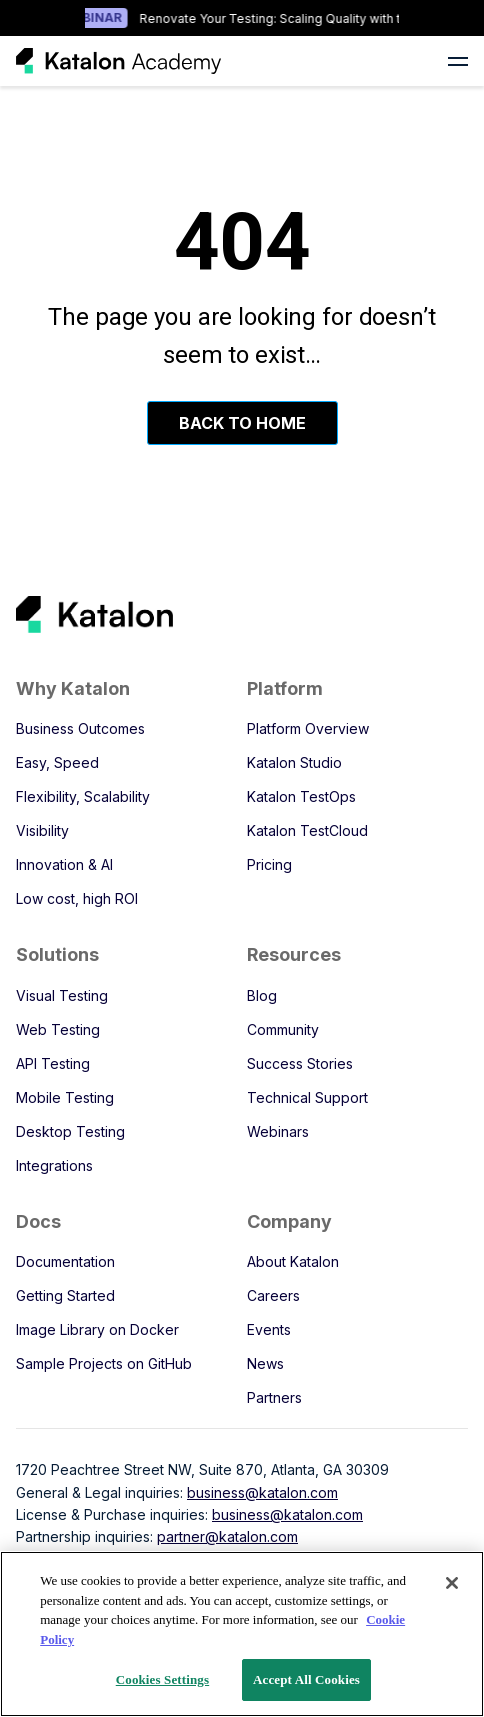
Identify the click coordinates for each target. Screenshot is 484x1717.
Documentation (65, 1261)
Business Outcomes (80, 728)
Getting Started (65, 1295)
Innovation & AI (64, 864)
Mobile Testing (65, 1097)
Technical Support (307, 1097)
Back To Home (242, 423)
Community (283, 1029)
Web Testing (58, 1029)
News (265, 1363)
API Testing (53, 1063)
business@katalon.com (262, 1492)
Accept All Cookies (306, 1679)
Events (269, 1329)
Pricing (269, 864)
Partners (274, 1397)
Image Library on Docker (97, 1329)
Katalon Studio (294, 762)
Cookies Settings (162, 1679)
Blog (262, 995)
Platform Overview (308, 728)
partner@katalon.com (227, 1536)
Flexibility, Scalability (83, 796)
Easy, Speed (57, 762)
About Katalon (293, 1261)
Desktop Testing (70, 1131)
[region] (242, 1634)
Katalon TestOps (301, 796)
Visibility (42, 830)
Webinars (278, 1131)
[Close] (452, 1583)
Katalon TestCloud (307, 830)
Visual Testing (62, 995)
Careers (273, 1295)
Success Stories (300, 1063)
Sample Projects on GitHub (104, 1363)
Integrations (54, 1165)
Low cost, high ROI (77, 898)
